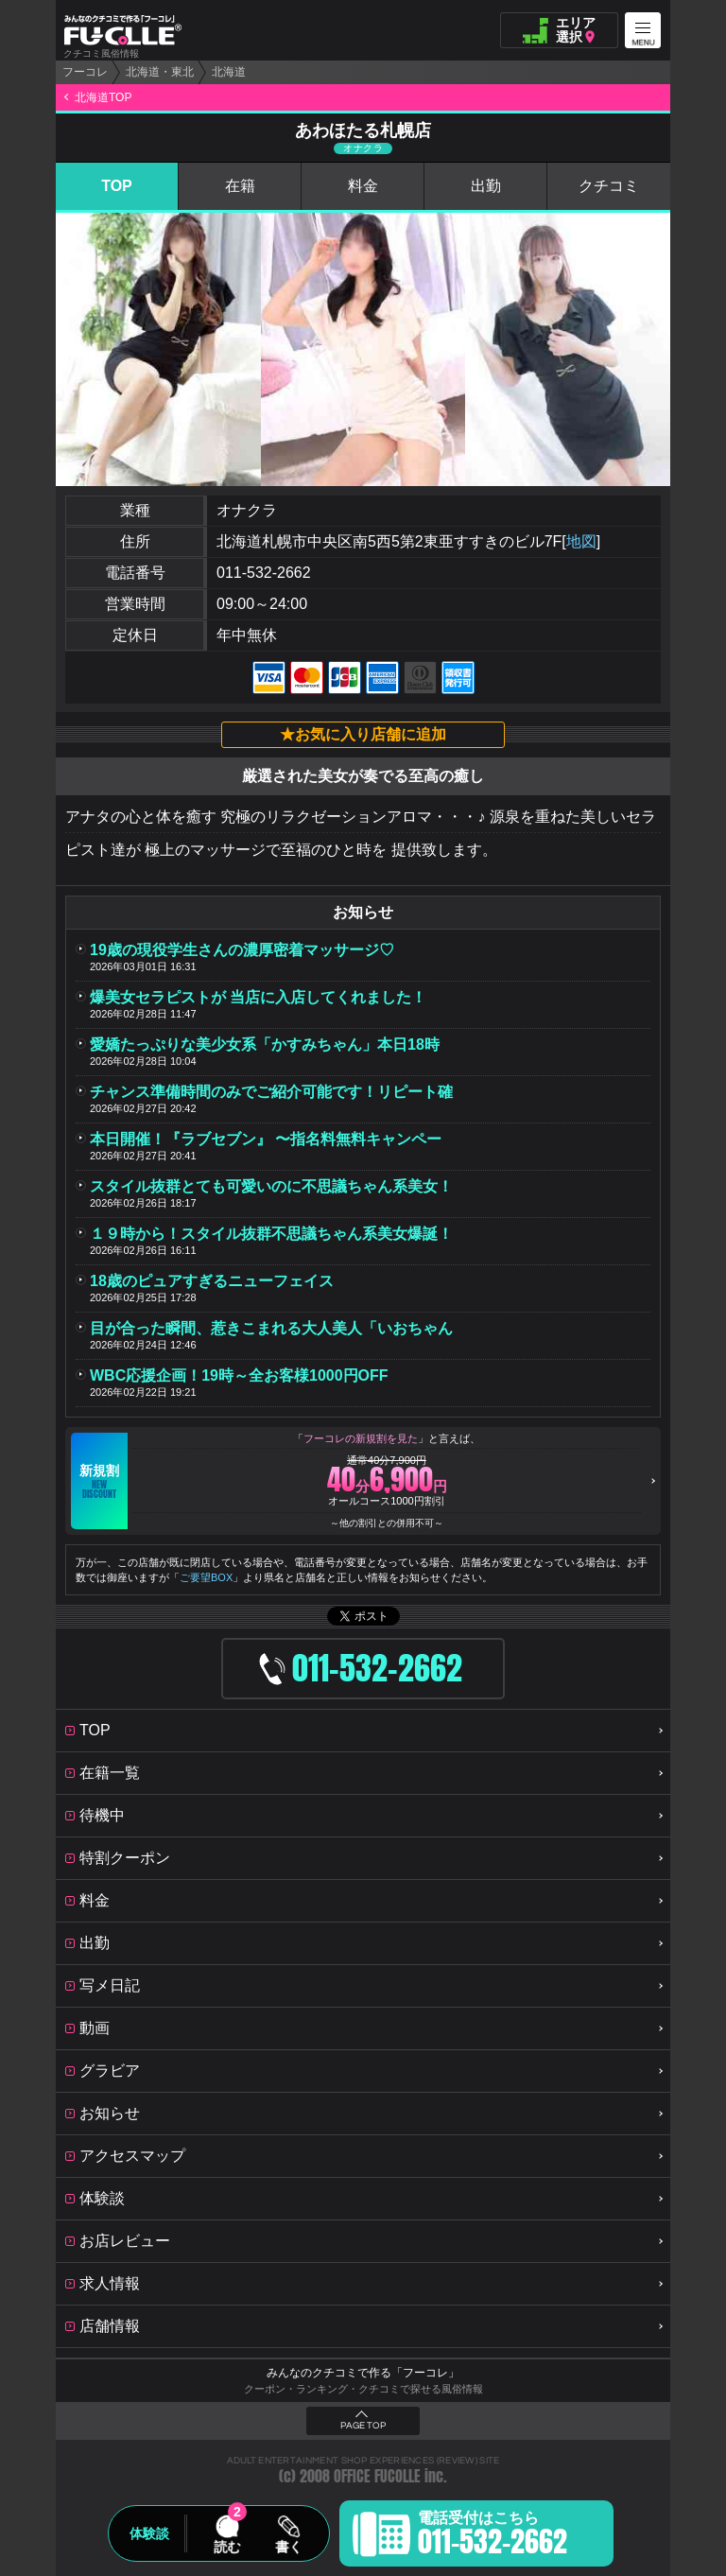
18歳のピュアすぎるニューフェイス (212, 1281)
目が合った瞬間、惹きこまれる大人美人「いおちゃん (271, 1328)
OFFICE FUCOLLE (377, 2476)
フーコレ (85, 71)
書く (288, 2546)
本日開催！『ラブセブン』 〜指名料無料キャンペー (265, 1139)
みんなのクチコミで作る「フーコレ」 (363, 2372)
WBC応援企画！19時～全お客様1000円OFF (239, 1375)
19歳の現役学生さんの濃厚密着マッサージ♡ (242, 950)
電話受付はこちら (492, 2536)
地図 (581, 541)
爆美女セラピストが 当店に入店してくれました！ (258, 997)
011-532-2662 (263, 573)
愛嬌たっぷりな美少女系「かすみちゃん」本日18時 (265, 1044)
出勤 (486, 186)
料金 (363, 186)
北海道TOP (103, 97)
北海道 (229, 71)
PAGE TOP (363, 2425)
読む (227, 2546)
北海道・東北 (160, 71)
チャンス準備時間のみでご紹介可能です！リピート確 (271, 1092)
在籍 (240, 186)
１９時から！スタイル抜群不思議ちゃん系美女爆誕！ (271, 1234)
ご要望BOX (206, 1577)
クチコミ (609, 186)
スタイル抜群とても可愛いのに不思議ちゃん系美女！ (271, 1186)
